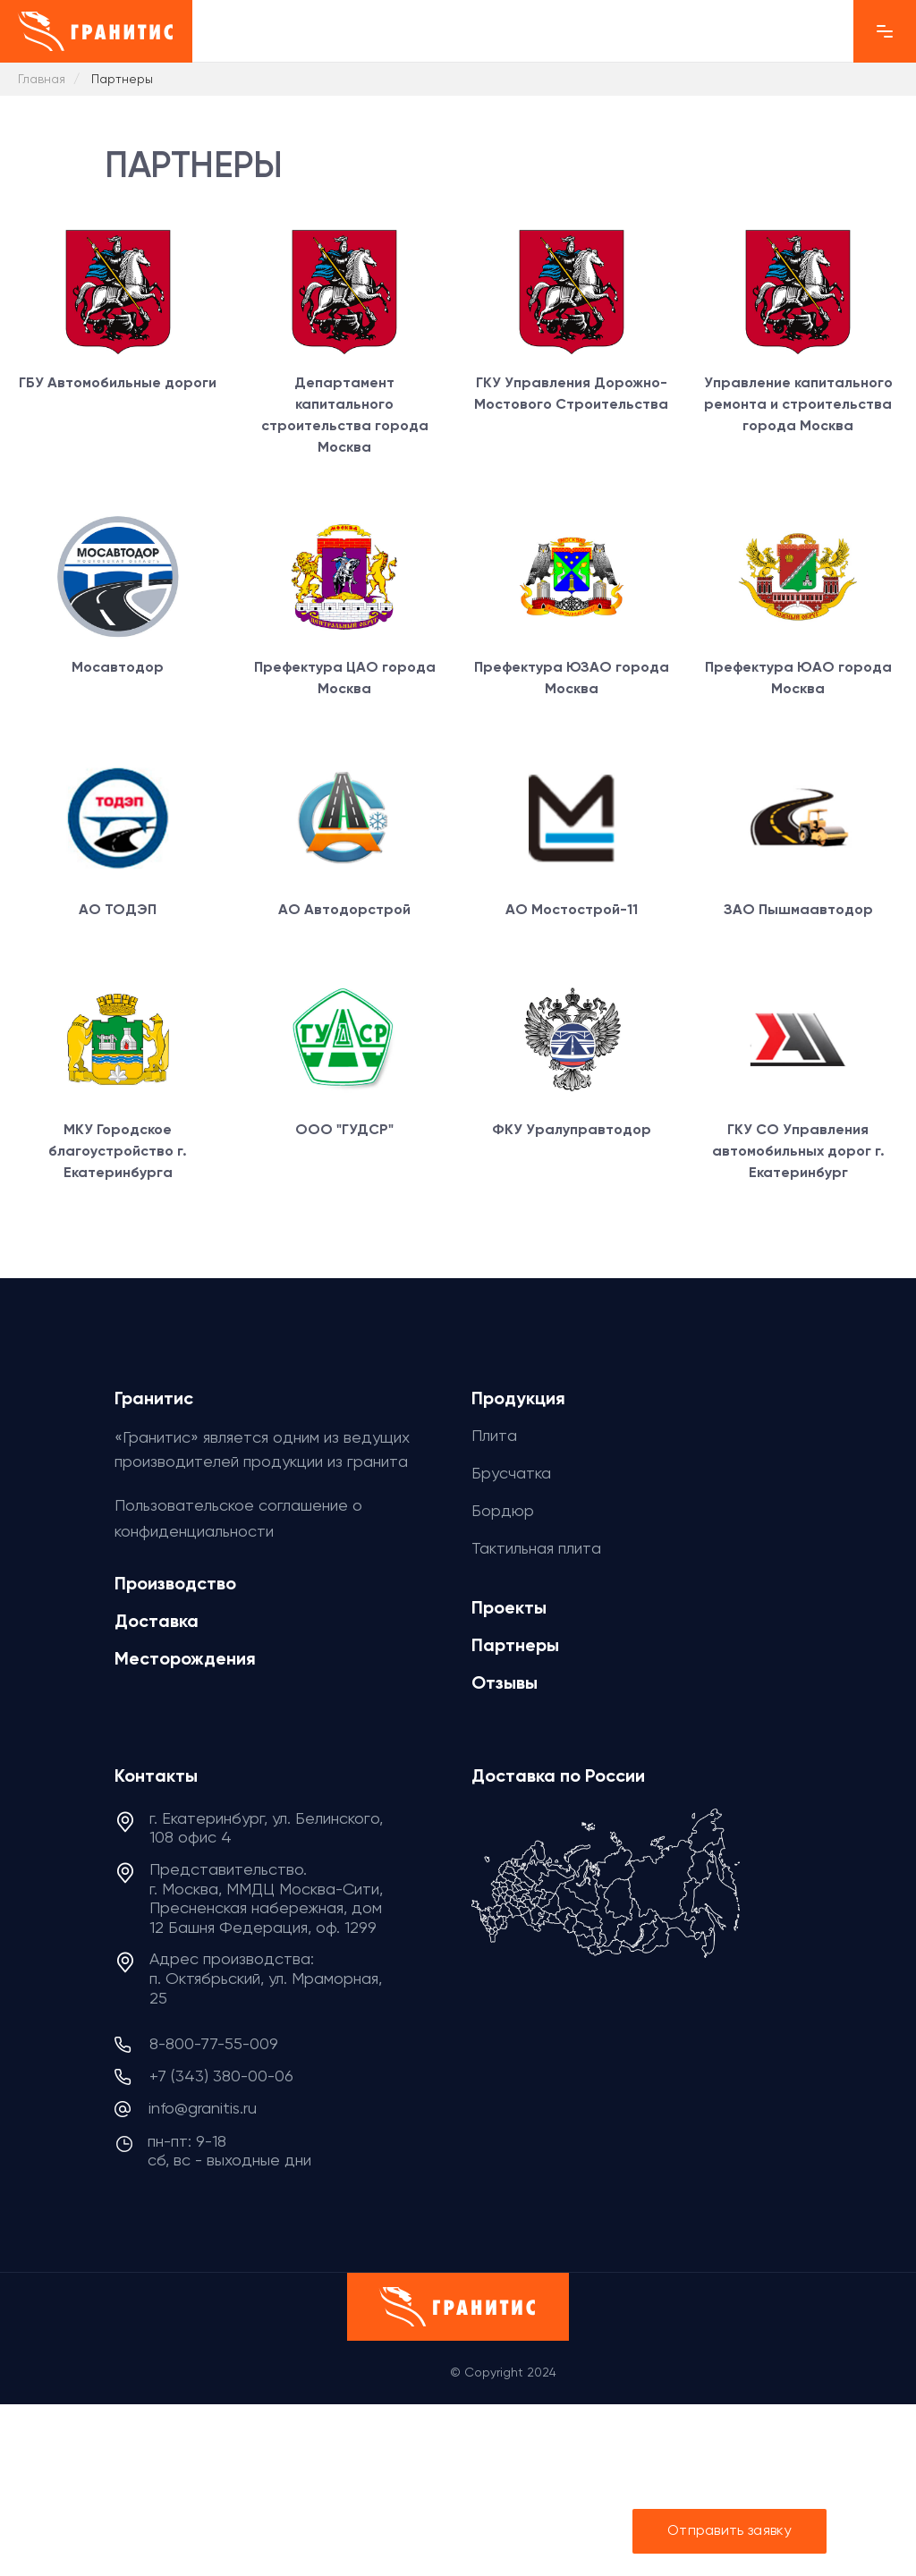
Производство (175, 1583)
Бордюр (502, 1510)
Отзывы (504, 1682)
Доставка (156, 1620)
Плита (494, 1435)
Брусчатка (511, 1472)
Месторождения (185, 1658)
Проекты (509, 1607)
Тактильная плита (536, 1547)
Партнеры (515, 1645)
